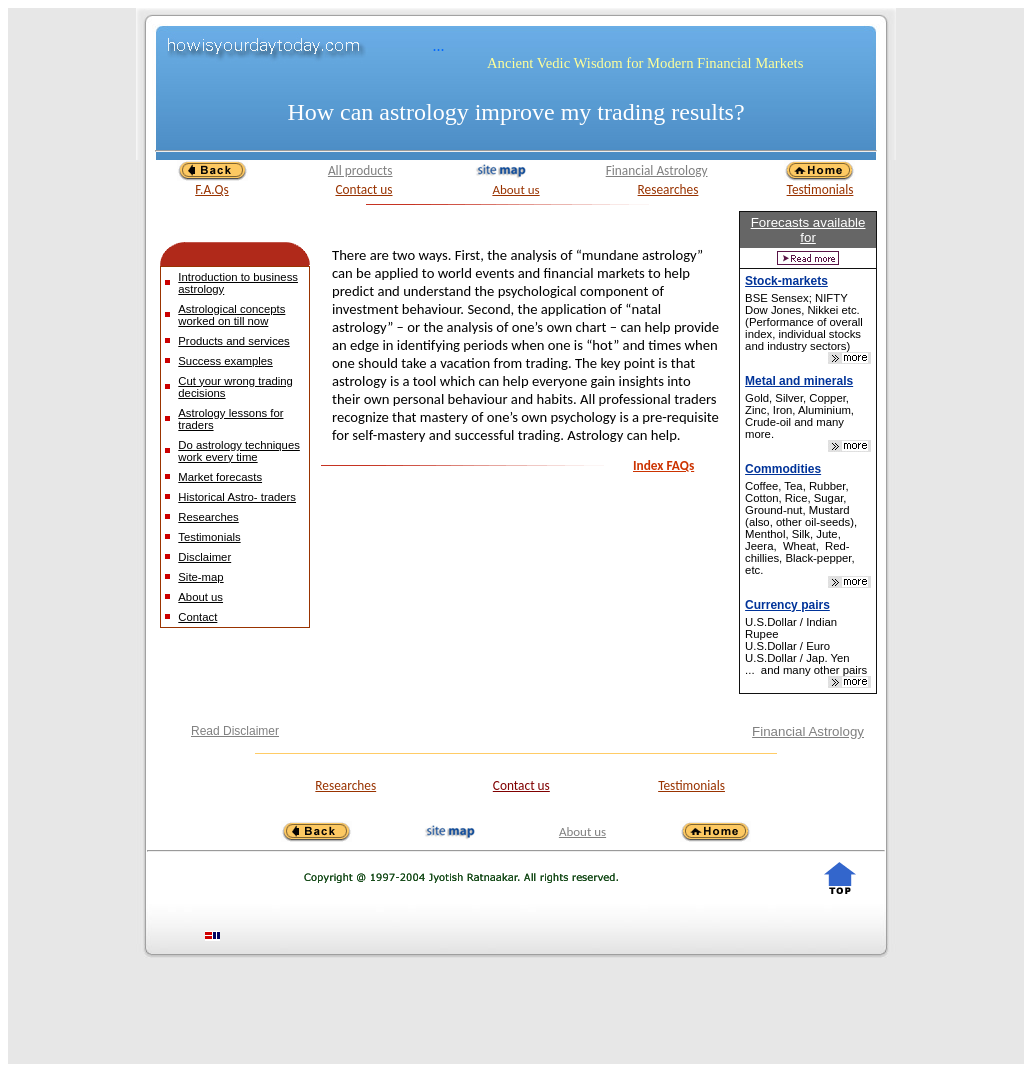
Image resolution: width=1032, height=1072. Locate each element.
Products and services (233, 341)
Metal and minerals (799, 381)
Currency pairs (787, 605)
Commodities (783, 469)
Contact (197, 617)
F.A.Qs (212, 189)
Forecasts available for (808, 230)
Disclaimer (204, 557)
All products (360, 170)
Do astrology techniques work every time (239, 451)
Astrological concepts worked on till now (231, 315)
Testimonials (820, 189)
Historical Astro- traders (237, 497)
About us (515, 189)
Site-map (200, 577)
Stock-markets (786, 281)
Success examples (225, 361)
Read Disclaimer (235, 731)
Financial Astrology (657, 170)
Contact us (363, 189)
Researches (668, 189)
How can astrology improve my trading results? (515, 112)
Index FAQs (663, 465)
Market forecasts (220, 477)
